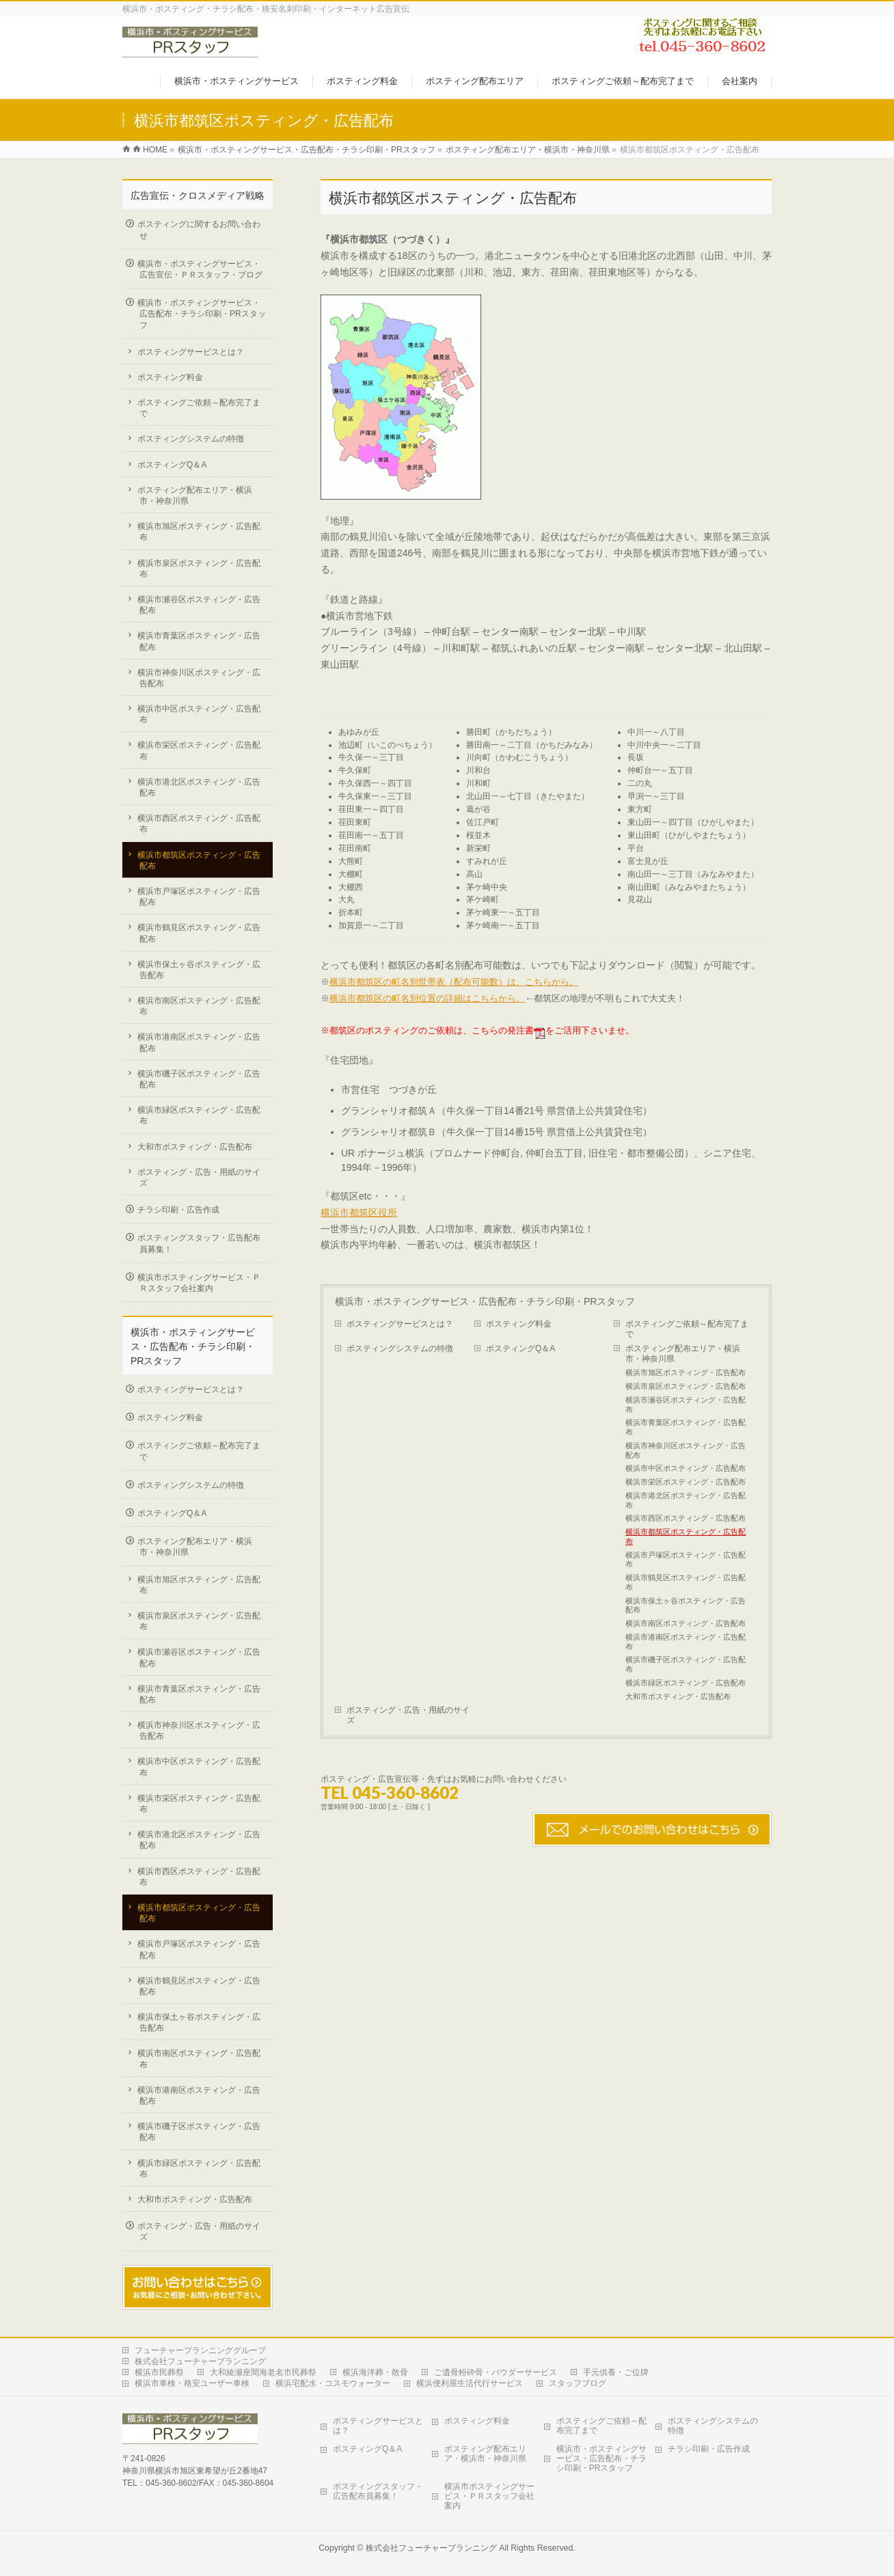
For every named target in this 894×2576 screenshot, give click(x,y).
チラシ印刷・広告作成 (178, 1210)
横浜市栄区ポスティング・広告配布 (685, 1482)
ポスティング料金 (519, 1324)
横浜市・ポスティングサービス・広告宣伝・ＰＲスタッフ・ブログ (199, 269)
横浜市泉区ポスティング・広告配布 (685, 1386)
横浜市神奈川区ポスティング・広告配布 (685, 1450)
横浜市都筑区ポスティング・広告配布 (685, 1536)
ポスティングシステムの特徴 (400, 1348)
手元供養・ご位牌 (616, 2372)
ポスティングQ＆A (520, 1348)
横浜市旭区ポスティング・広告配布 (685, 1372)
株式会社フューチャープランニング (200, 2361)
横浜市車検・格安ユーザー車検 (192, 2383)
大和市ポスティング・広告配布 (678, 1696)
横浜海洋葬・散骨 (375, 2372)
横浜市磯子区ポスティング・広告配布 (685, 1664)
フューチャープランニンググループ (200, 2350)
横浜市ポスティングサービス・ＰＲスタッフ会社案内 (198, 1283)
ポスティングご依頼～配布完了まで (686, 1329)
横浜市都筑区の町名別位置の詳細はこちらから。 (427, 998)
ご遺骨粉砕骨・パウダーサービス (495, 2372)
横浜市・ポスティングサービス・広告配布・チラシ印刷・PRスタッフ (485, 1301)
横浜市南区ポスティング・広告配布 (685, 1623)
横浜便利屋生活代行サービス (469, 2383)
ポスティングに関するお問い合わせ (198, 229)
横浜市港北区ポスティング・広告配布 (685, 1500)
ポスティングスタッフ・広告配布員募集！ (198, 1243)
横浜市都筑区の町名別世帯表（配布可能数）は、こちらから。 (453, 982)
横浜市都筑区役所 (359, 1212)
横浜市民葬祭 (159, 2372)
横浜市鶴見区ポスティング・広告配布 (685, 1582)
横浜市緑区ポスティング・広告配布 (685, 1683)
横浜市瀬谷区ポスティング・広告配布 (685, 1404)
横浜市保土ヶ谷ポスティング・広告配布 (685, 1605)
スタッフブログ (577, 2383)
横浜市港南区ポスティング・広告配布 (685, 1642)
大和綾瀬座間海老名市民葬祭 (263, 2372)
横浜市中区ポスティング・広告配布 (685, 1468)
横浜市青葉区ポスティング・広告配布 (685, 1427)
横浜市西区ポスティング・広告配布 (685, 1518)
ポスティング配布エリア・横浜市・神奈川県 (682, 1354)
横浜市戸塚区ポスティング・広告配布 (685, 1560)
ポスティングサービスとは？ (400, 1324)
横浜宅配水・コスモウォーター (332, 2383)
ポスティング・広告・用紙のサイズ (408, 1715)
